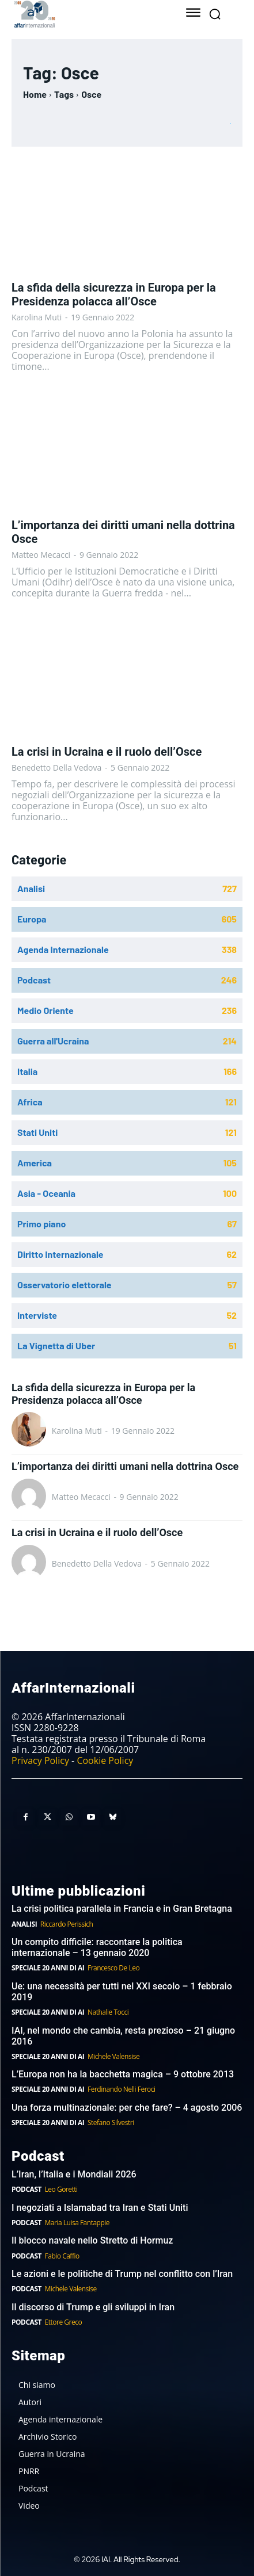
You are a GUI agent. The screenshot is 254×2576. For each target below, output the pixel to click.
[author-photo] (31, 1430)
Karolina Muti (37, 317)
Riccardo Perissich (66, 1924)
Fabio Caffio (62, 2256)
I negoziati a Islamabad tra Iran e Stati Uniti (100, 2207)
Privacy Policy (40, 1760)
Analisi (24, 1924)
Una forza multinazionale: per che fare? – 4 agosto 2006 (127, 2107)
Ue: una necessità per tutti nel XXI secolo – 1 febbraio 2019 (122, 1992)
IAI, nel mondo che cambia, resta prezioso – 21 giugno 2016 (123, 2036)
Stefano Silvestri (111, 2122)
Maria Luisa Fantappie (77, 2222)
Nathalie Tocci (108, 2012)
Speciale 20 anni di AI (48, 1968)
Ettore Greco (63, 2322)
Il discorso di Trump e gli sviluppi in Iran (93, 2307)
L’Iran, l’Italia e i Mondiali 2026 (74, 2174)
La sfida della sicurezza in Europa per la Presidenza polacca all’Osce (114, 294)
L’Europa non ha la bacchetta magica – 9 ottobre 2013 (124, 2074)
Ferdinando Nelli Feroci (122, 2089)
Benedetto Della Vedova (56, 767)
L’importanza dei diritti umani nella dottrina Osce (125, 1466)
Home (35, 94)
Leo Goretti (61, 2189)
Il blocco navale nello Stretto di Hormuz (92, 2240)
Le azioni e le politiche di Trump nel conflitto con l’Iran (122, 2273)
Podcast (26, 2189)
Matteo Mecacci (41, 554)
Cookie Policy (105, 1760)
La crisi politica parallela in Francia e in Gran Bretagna (122, 1908)
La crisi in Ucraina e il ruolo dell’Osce (107, 752)
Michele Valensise (113, 2056)
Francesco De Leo (113, 1968)
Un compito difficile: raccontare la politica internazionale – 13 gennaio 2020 (97, 1947)
